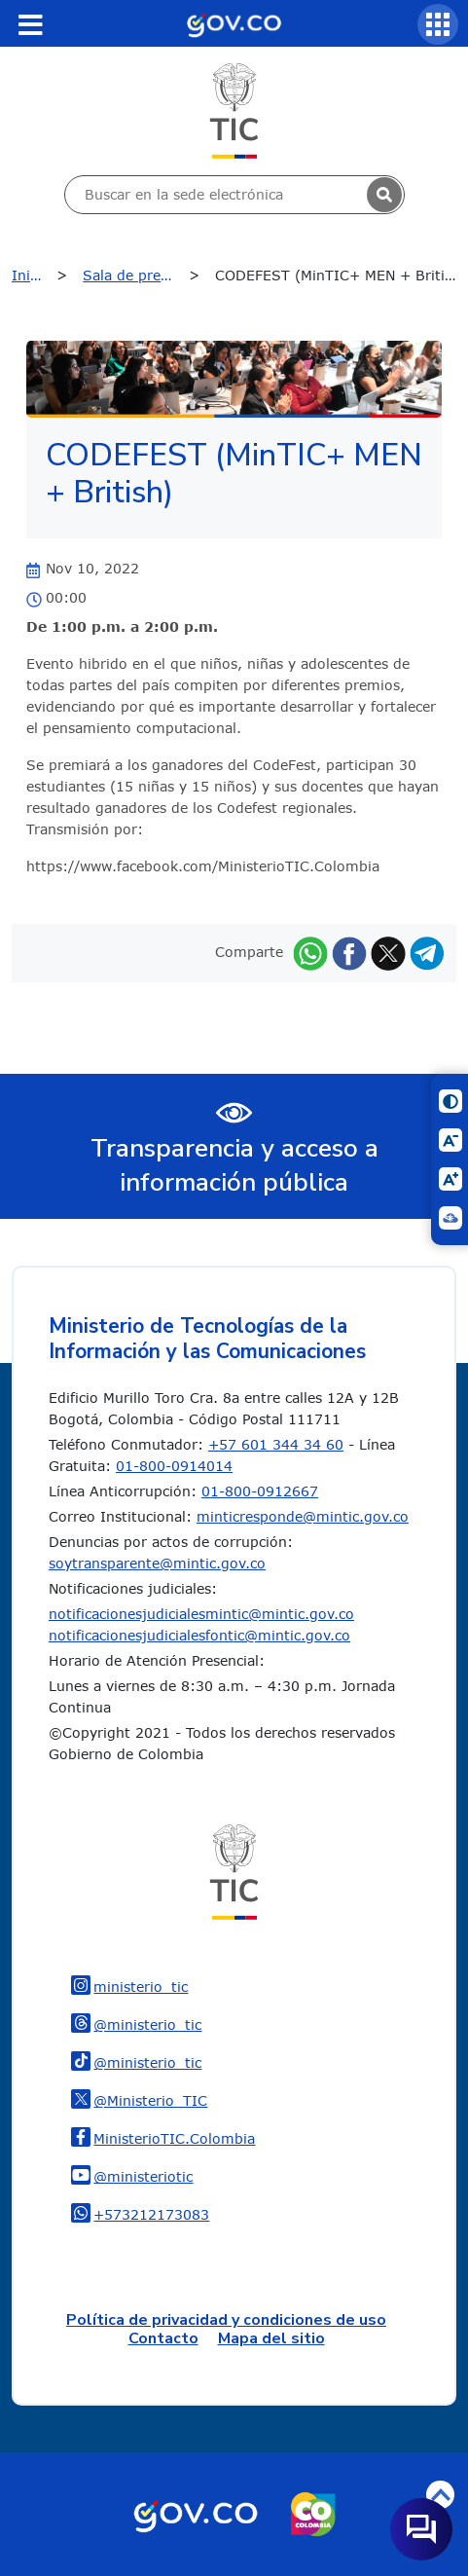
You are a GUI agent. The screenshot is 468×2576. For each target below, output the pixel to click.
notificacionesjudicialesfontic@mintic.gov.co (199, 1635)
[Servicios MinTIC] (437, 24)
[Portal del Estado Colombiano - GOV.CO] (233, 23)
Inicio (31, 275)
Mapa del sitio (271, 2338)
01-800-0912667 (259, 1491)
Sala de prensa (133, 275)
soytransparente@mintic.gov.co (157, 1563)
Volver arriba (440, 2495)
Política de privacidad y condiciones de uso (226, 2320)
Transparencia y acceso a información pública (234, 1165)
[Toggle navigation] (30, 24)
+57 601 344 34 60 (275, 1444)
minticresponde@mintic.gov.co (303, 1516)
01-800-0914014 (174, 1465)
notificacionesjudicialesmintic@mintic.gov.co (201, 1613)
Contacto (163, 2338)
